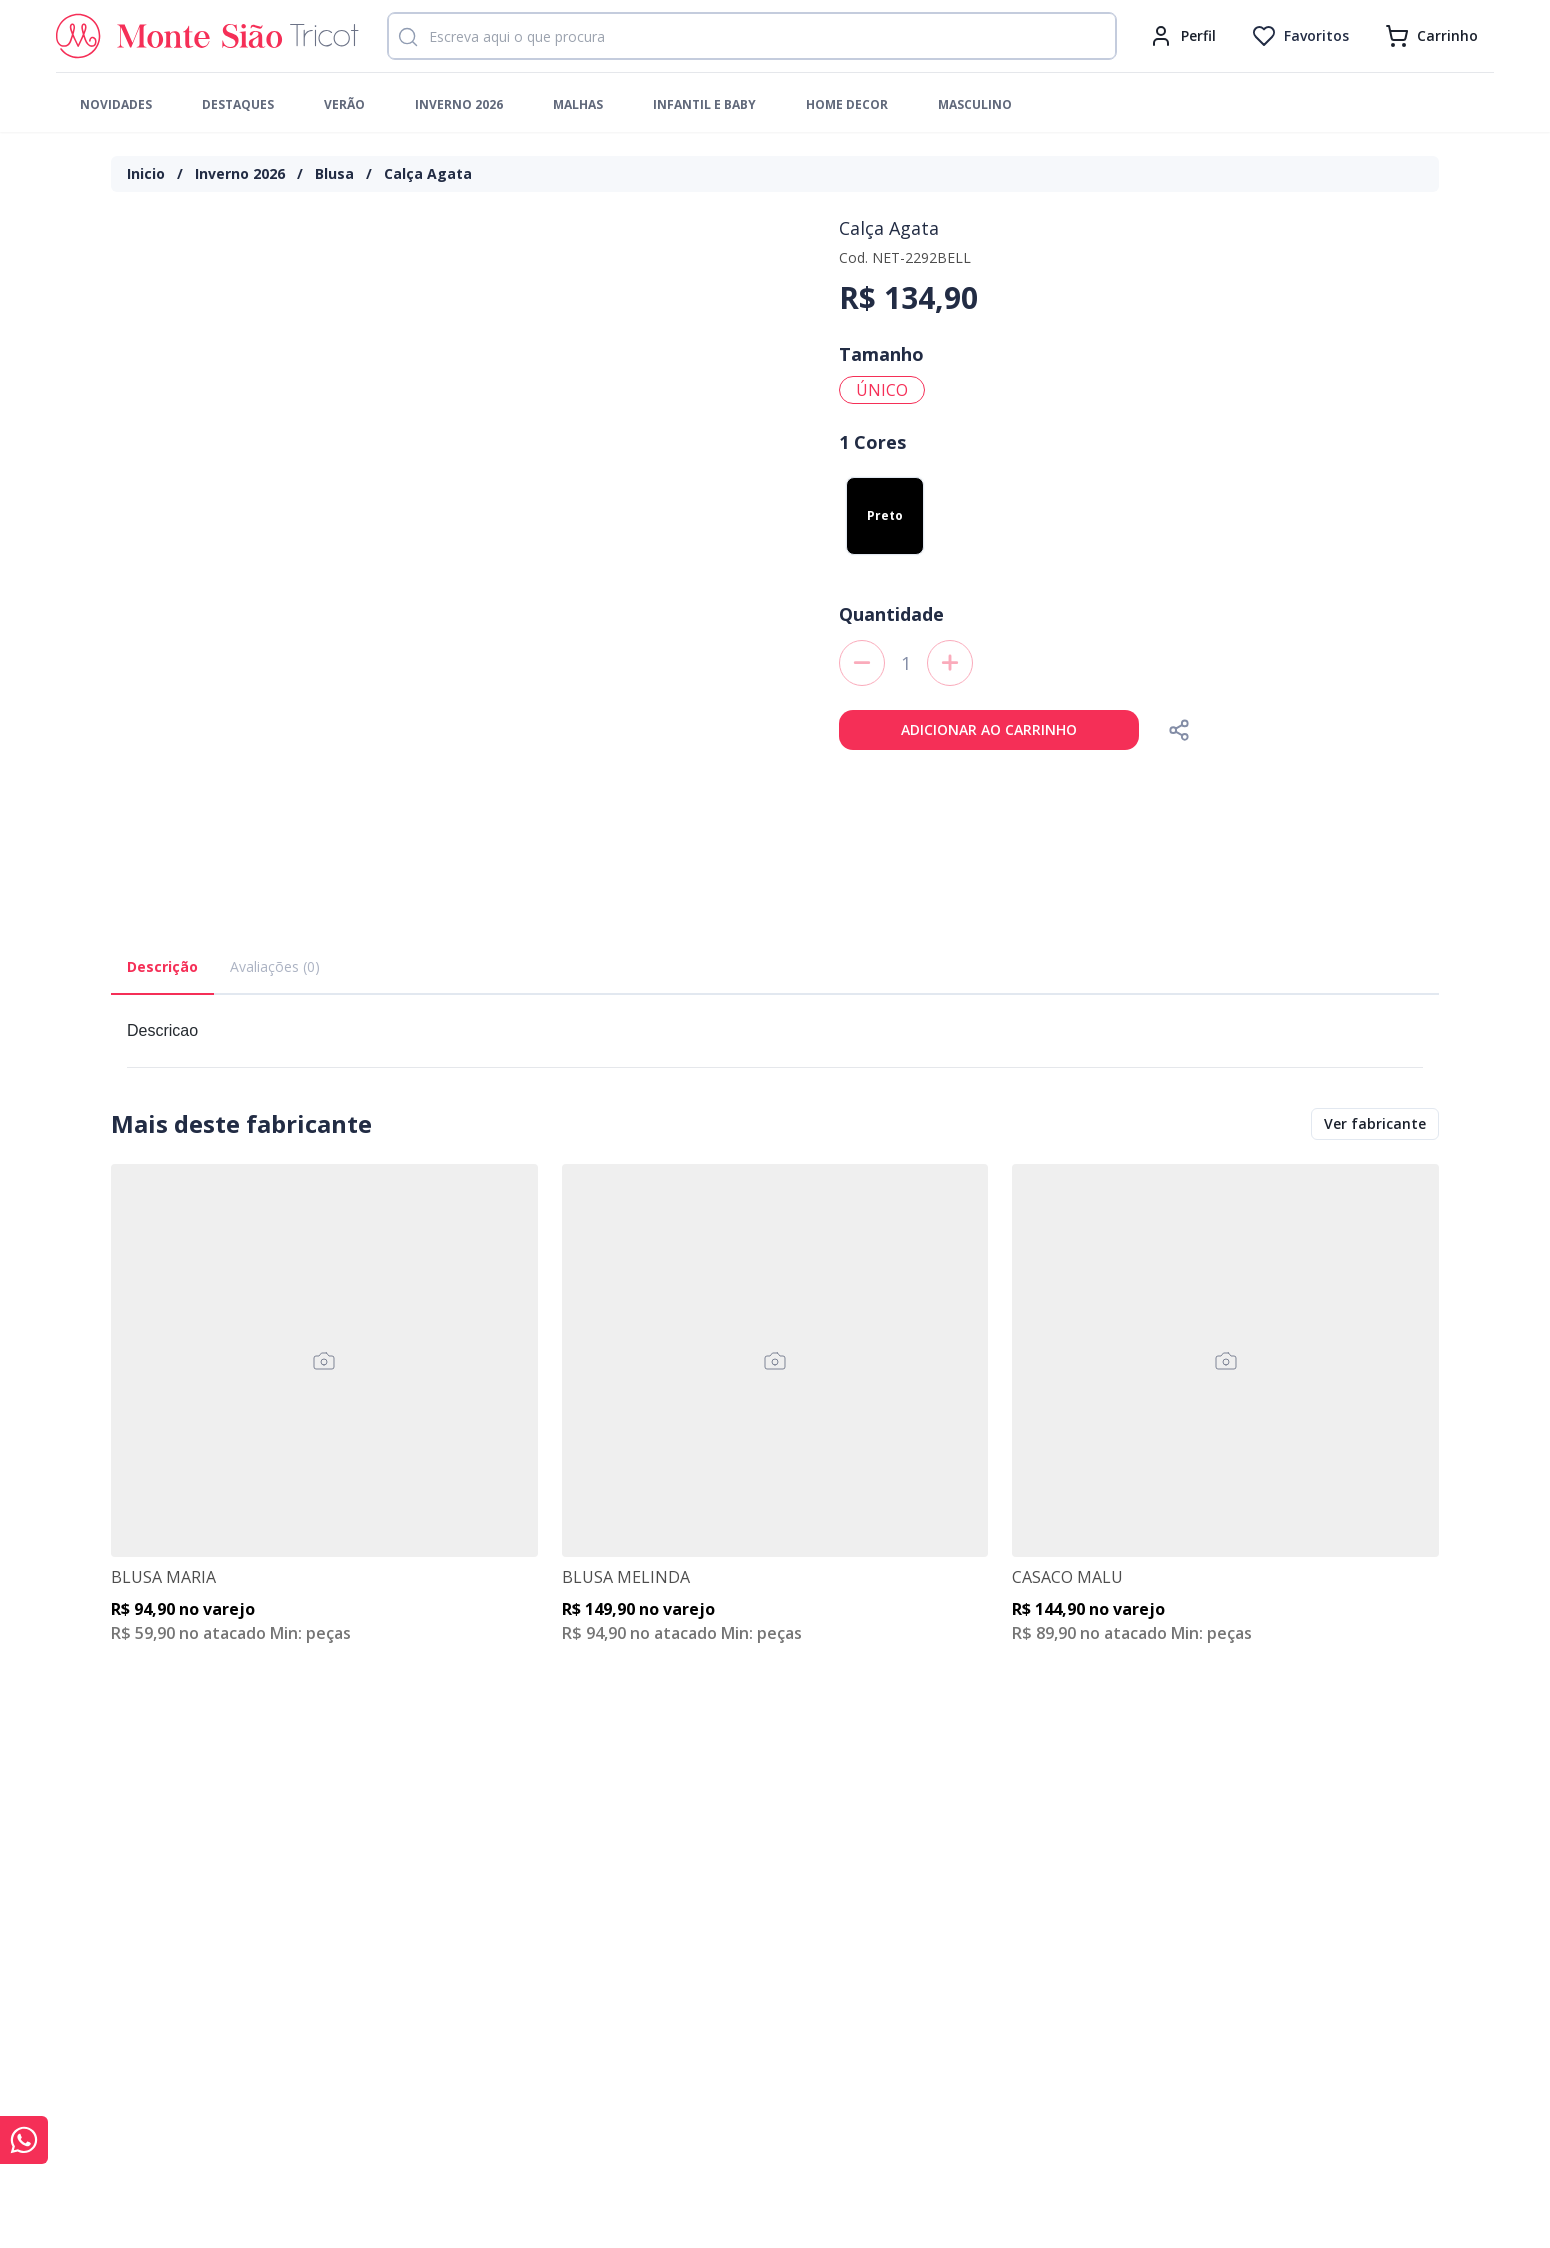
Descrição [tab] (162, 966)
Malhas (578, 104)
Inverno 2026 (459, 104)
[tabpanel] (775, 1039)
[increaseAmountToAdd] (950, 663)
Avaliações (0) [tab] (275, 966)
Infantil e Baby (704, 104)
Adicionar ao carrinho (989, 729)
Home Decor (847, 104)
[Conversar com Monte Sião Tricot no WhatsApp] (24, 2140)
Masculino (975, 104)
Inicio (146, 173)
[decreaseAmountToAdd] (862, 663)
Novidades (116, 104)
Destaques (238, 104)
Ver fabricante (1375, 1123)
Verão (344, 104)
